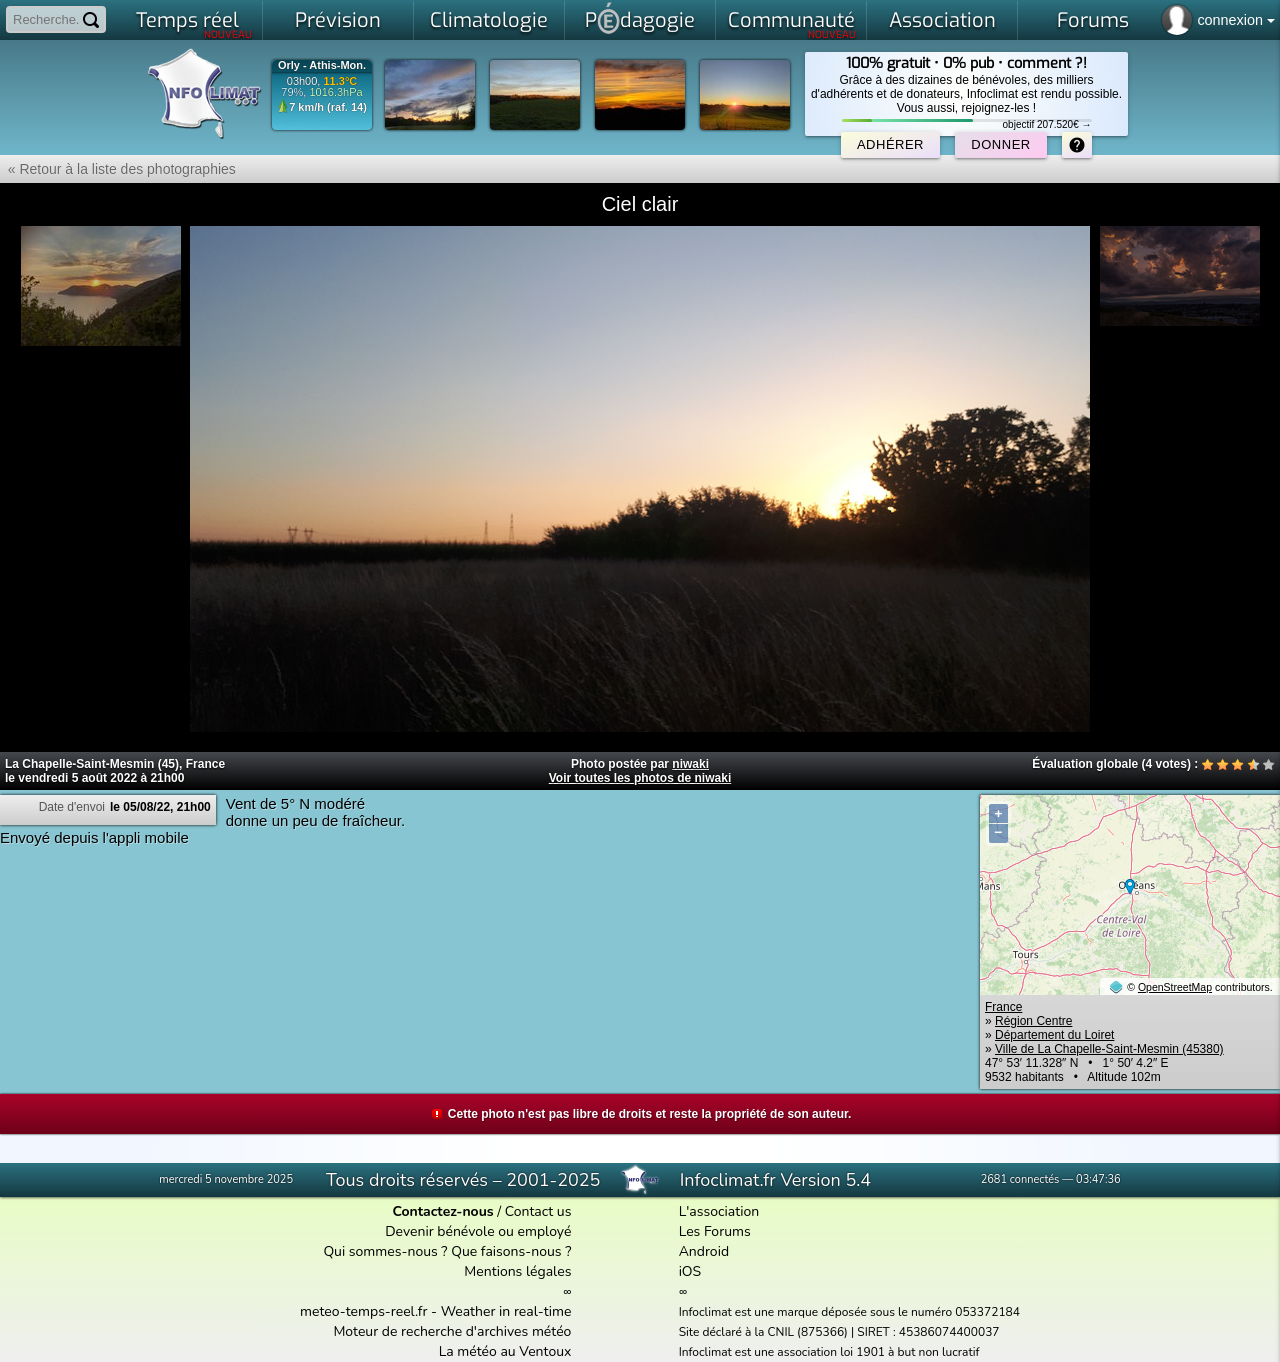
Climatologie (489, 20)
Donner (1000, 144)
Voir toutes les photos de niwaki (640, 778)
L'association (719, 1211)
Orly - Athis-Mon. (322, 65)
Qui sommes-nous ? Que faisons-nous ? (447, 1251)
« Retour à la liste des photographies (118, 169)
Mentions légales (517, 1271)
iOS (690, 1271)
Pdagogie (640, 18)
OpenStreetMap (1175, 987)
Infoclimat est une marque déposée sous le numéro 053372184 (849, 1312)
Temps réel (194, 24)
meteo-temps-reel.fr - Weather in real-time (435, 1311)
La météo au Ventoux (505, 1351)
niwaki (690, 764)
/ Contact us (481, 1211)
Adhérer (890, 144)
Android (704, 1251)
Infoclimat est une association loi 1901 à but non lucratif (829, 1352)
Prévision (338, 20)
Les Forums (715, 1231)
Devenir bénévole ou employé (478, 1231)
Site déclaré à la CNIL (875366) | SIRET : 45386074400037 (839, 1332)
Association (942, 20)
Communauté (792, 24)
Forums (1093, 20)
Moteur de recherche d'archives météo (452, 1331)
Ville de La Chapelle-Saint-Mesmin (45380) (1109, 1049)
